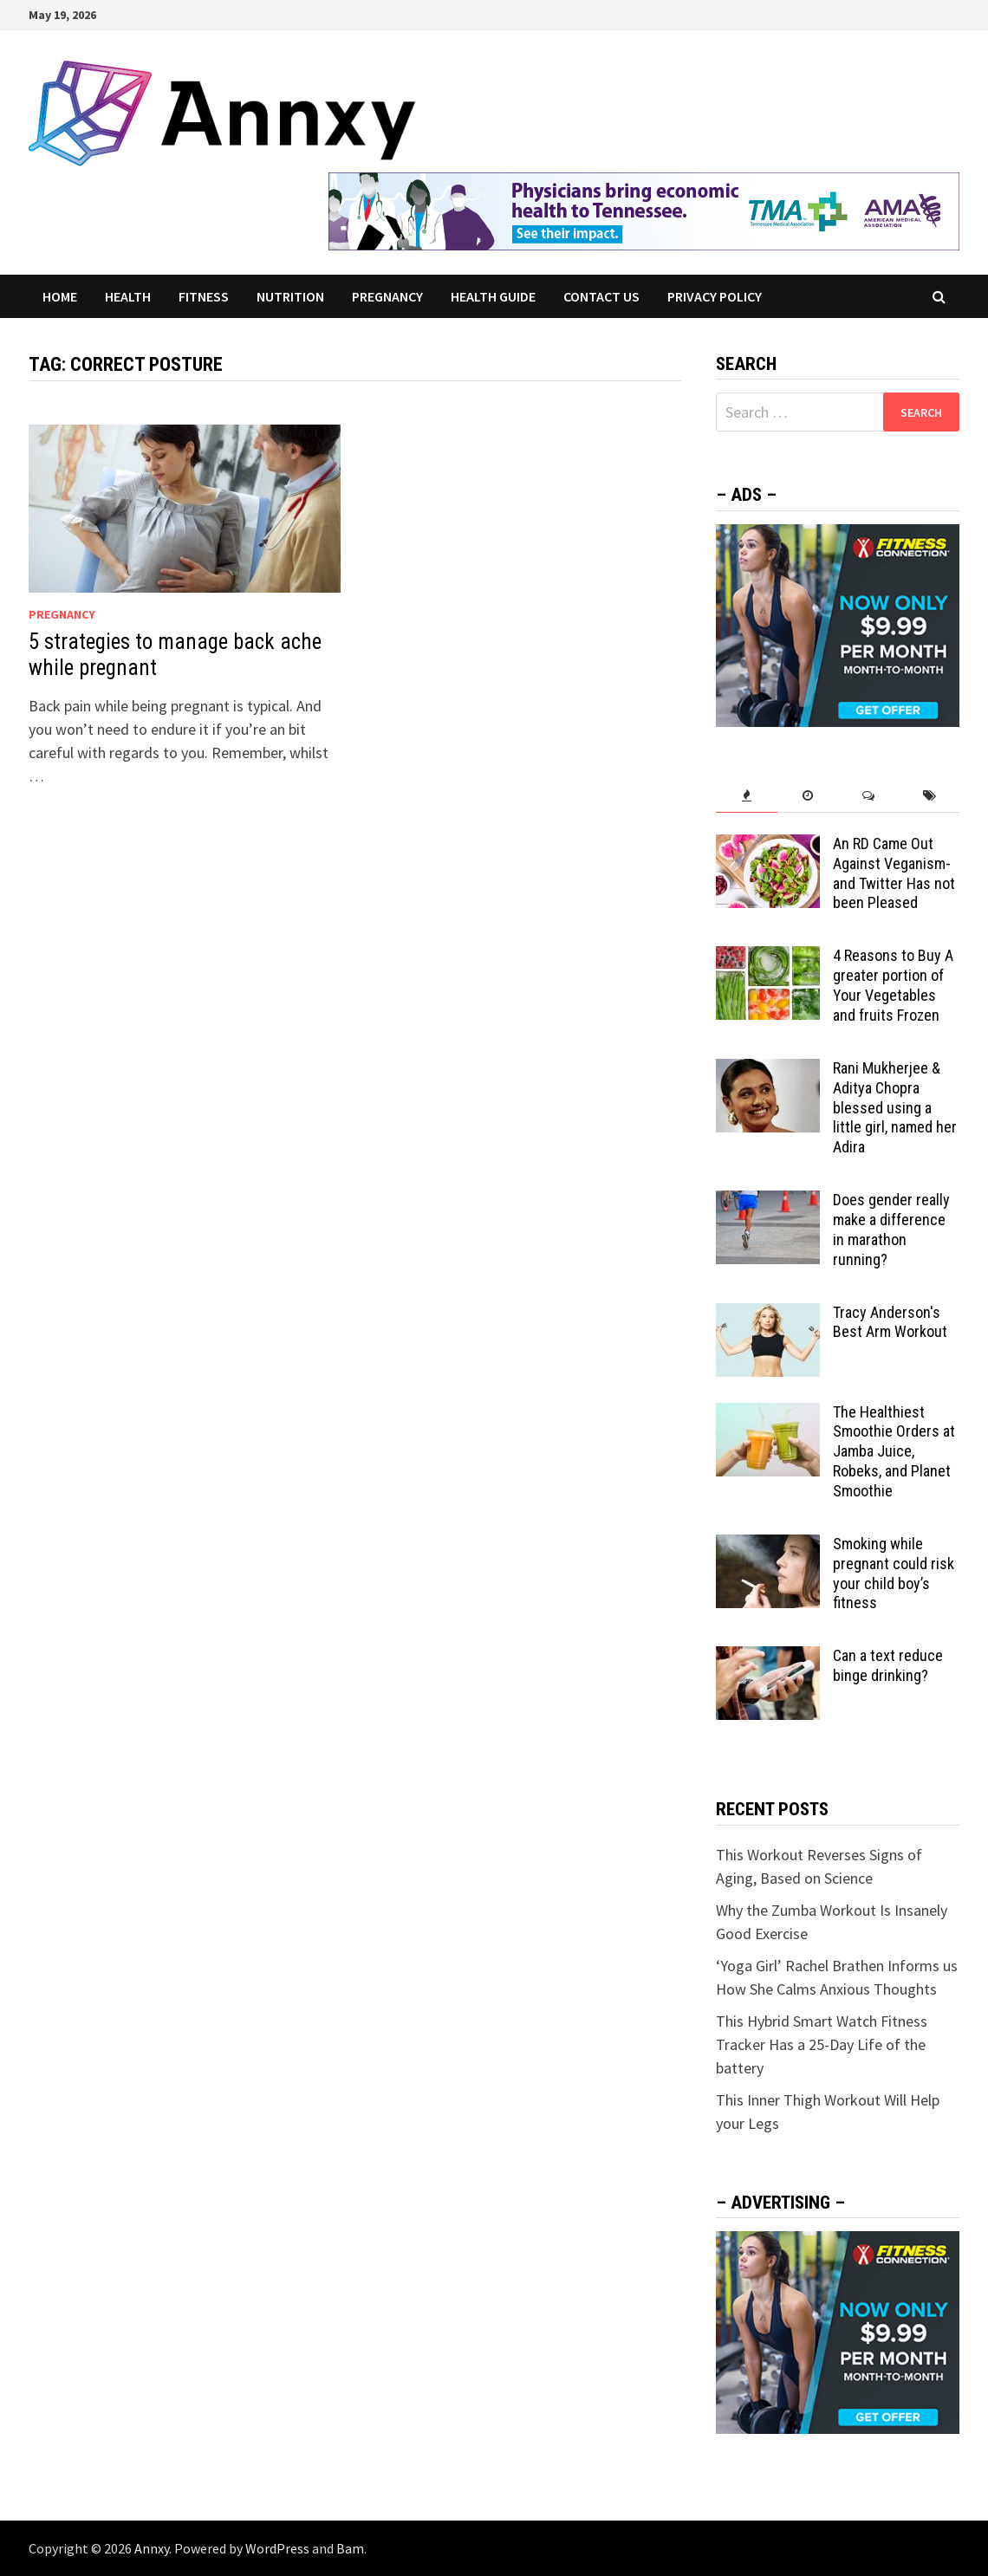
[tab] (746, 796)
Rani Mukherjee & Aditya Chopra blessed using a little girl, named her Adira (895, 1107)
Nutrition (290, 296)
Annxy (151, 2548)
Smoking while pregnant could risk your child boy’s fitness (893, 1573)
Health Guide (493, 296)
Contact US (601, 296)
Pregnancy (387, 296)
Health (128, 296)
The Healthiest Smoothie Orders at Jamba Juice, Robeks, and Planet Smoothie (894, 1451)
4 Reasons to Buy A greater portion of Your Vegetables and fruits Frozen (893, 985)
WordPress (277, 2548)
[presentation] (746, 796)
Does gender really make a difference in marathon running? (891, 1230)
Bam (350, 2548)
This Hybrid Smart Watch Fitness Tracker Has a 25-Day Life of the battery (821, 2044)
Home (59, 296)
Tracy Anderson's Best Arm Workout (890, 1322)
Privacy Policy (714, 296)
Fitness (204, 296)
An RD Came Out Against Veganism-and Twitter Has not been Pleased (894, 873)
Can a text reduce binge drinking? (888, 1665)
